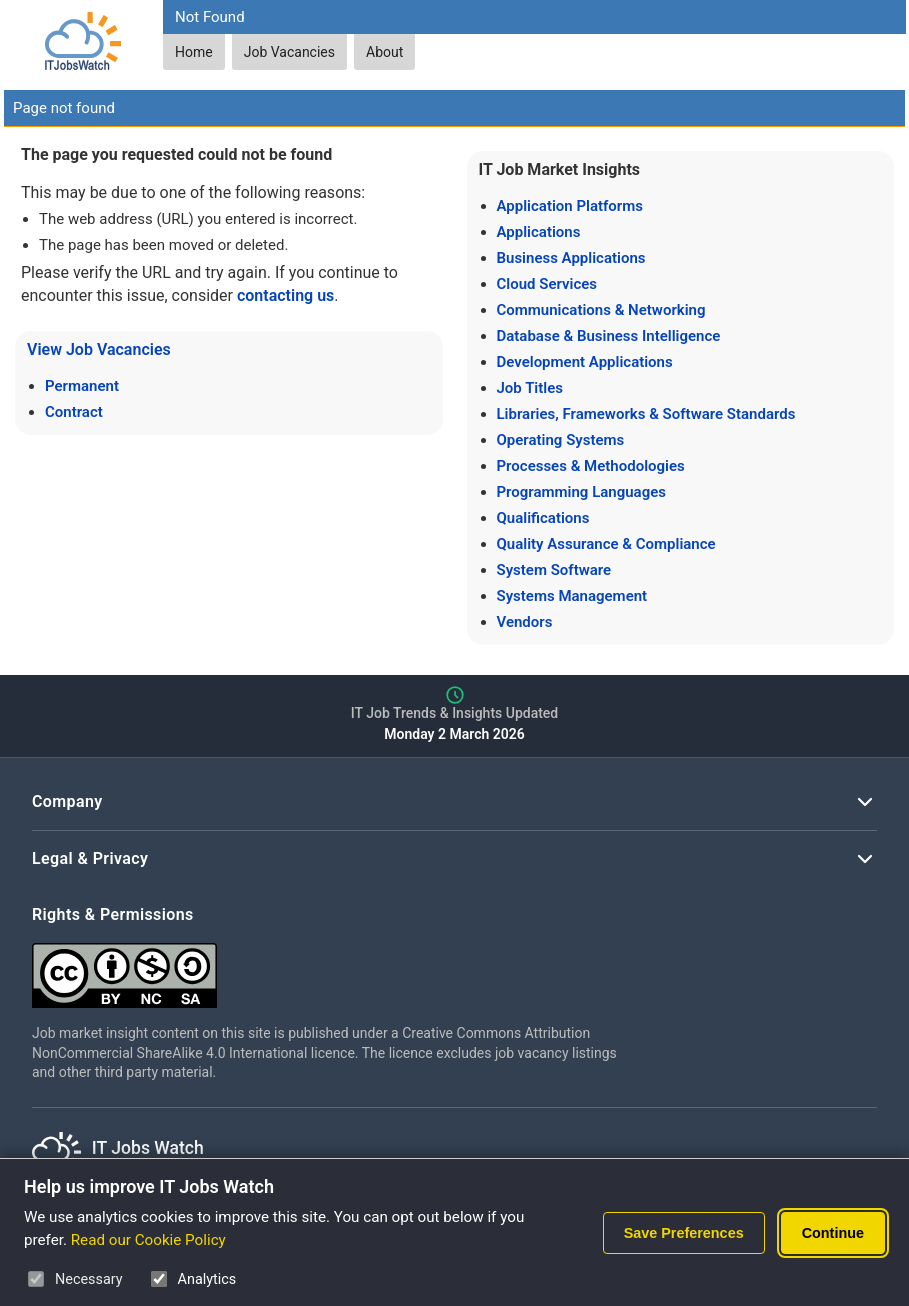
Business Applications (571, 258)
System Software (554, 570)
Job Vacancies (289, 52)
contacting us (285, 295)
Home (194, 52)
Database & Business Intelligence (609, 336)
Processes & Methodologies (591, 466)
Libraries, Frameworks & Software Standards (646, 414)
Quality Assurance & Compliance (606, 544)
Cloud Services (547, 284)
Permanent (82, 386)
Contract (74, 412)
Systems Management (572, 596)
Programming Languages (581, 492)
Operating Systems (561, 440)
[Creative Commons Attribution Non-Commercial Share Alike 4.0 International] (332, 967)
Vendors (525, 622)
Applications (539, 232)
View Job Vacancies (99, 349)
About (384, 52)
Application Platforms (570, 206)
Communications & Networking (601, 310)
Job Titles (530, 388)
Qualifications (543, 518)
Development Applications (585, 362)
